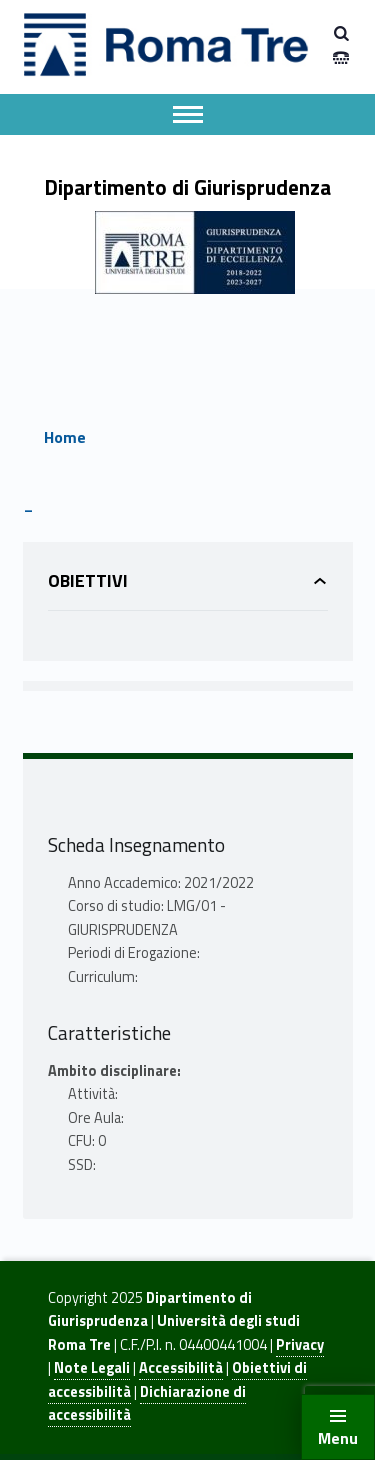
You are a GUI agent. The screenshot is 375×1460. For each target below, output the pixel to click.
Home (65, 437)
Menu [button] (338, 1438)
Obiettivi (88, 580)
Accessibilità (181, 1368)
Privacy (300, 1345)
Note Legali (92, 1368)
